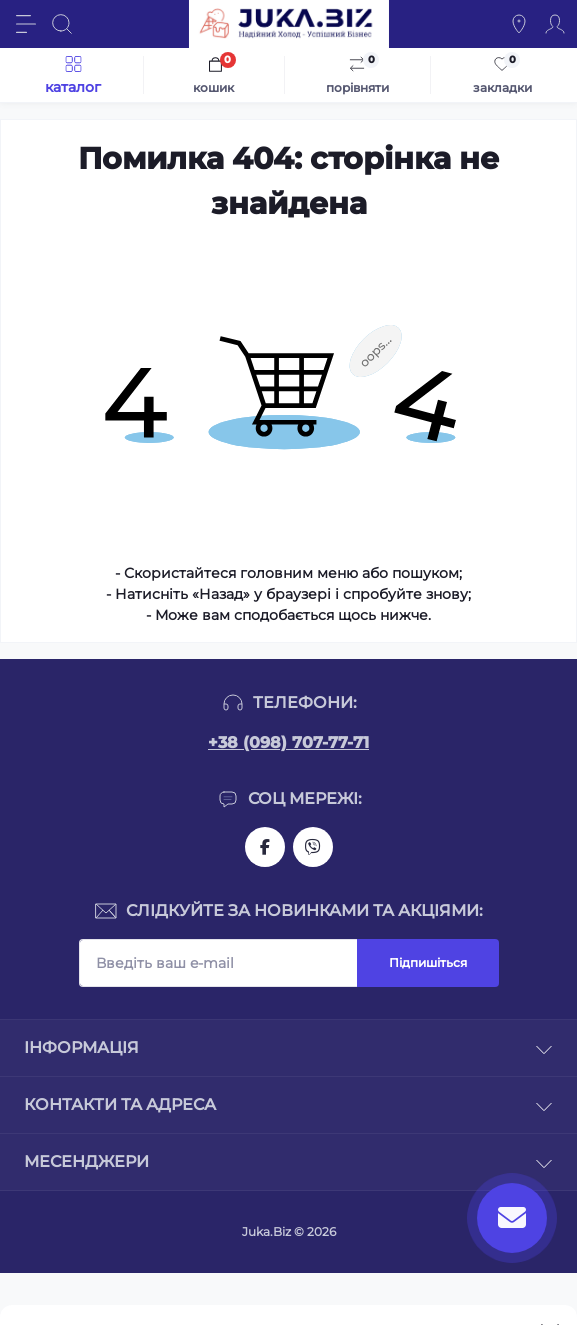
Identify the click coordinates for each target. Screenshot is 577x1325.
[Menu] (26, 24)
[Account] (555, 24)
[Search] (62, 24)
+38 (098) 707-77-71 (288, 742)
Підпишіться (428, 962)
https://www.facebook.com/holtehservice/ (265, 847)
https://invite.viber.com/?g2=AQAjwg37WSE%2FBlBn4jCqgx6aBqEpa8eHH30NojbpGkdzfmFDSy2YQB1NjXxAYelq (313, 847)
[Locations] (519, 24)
